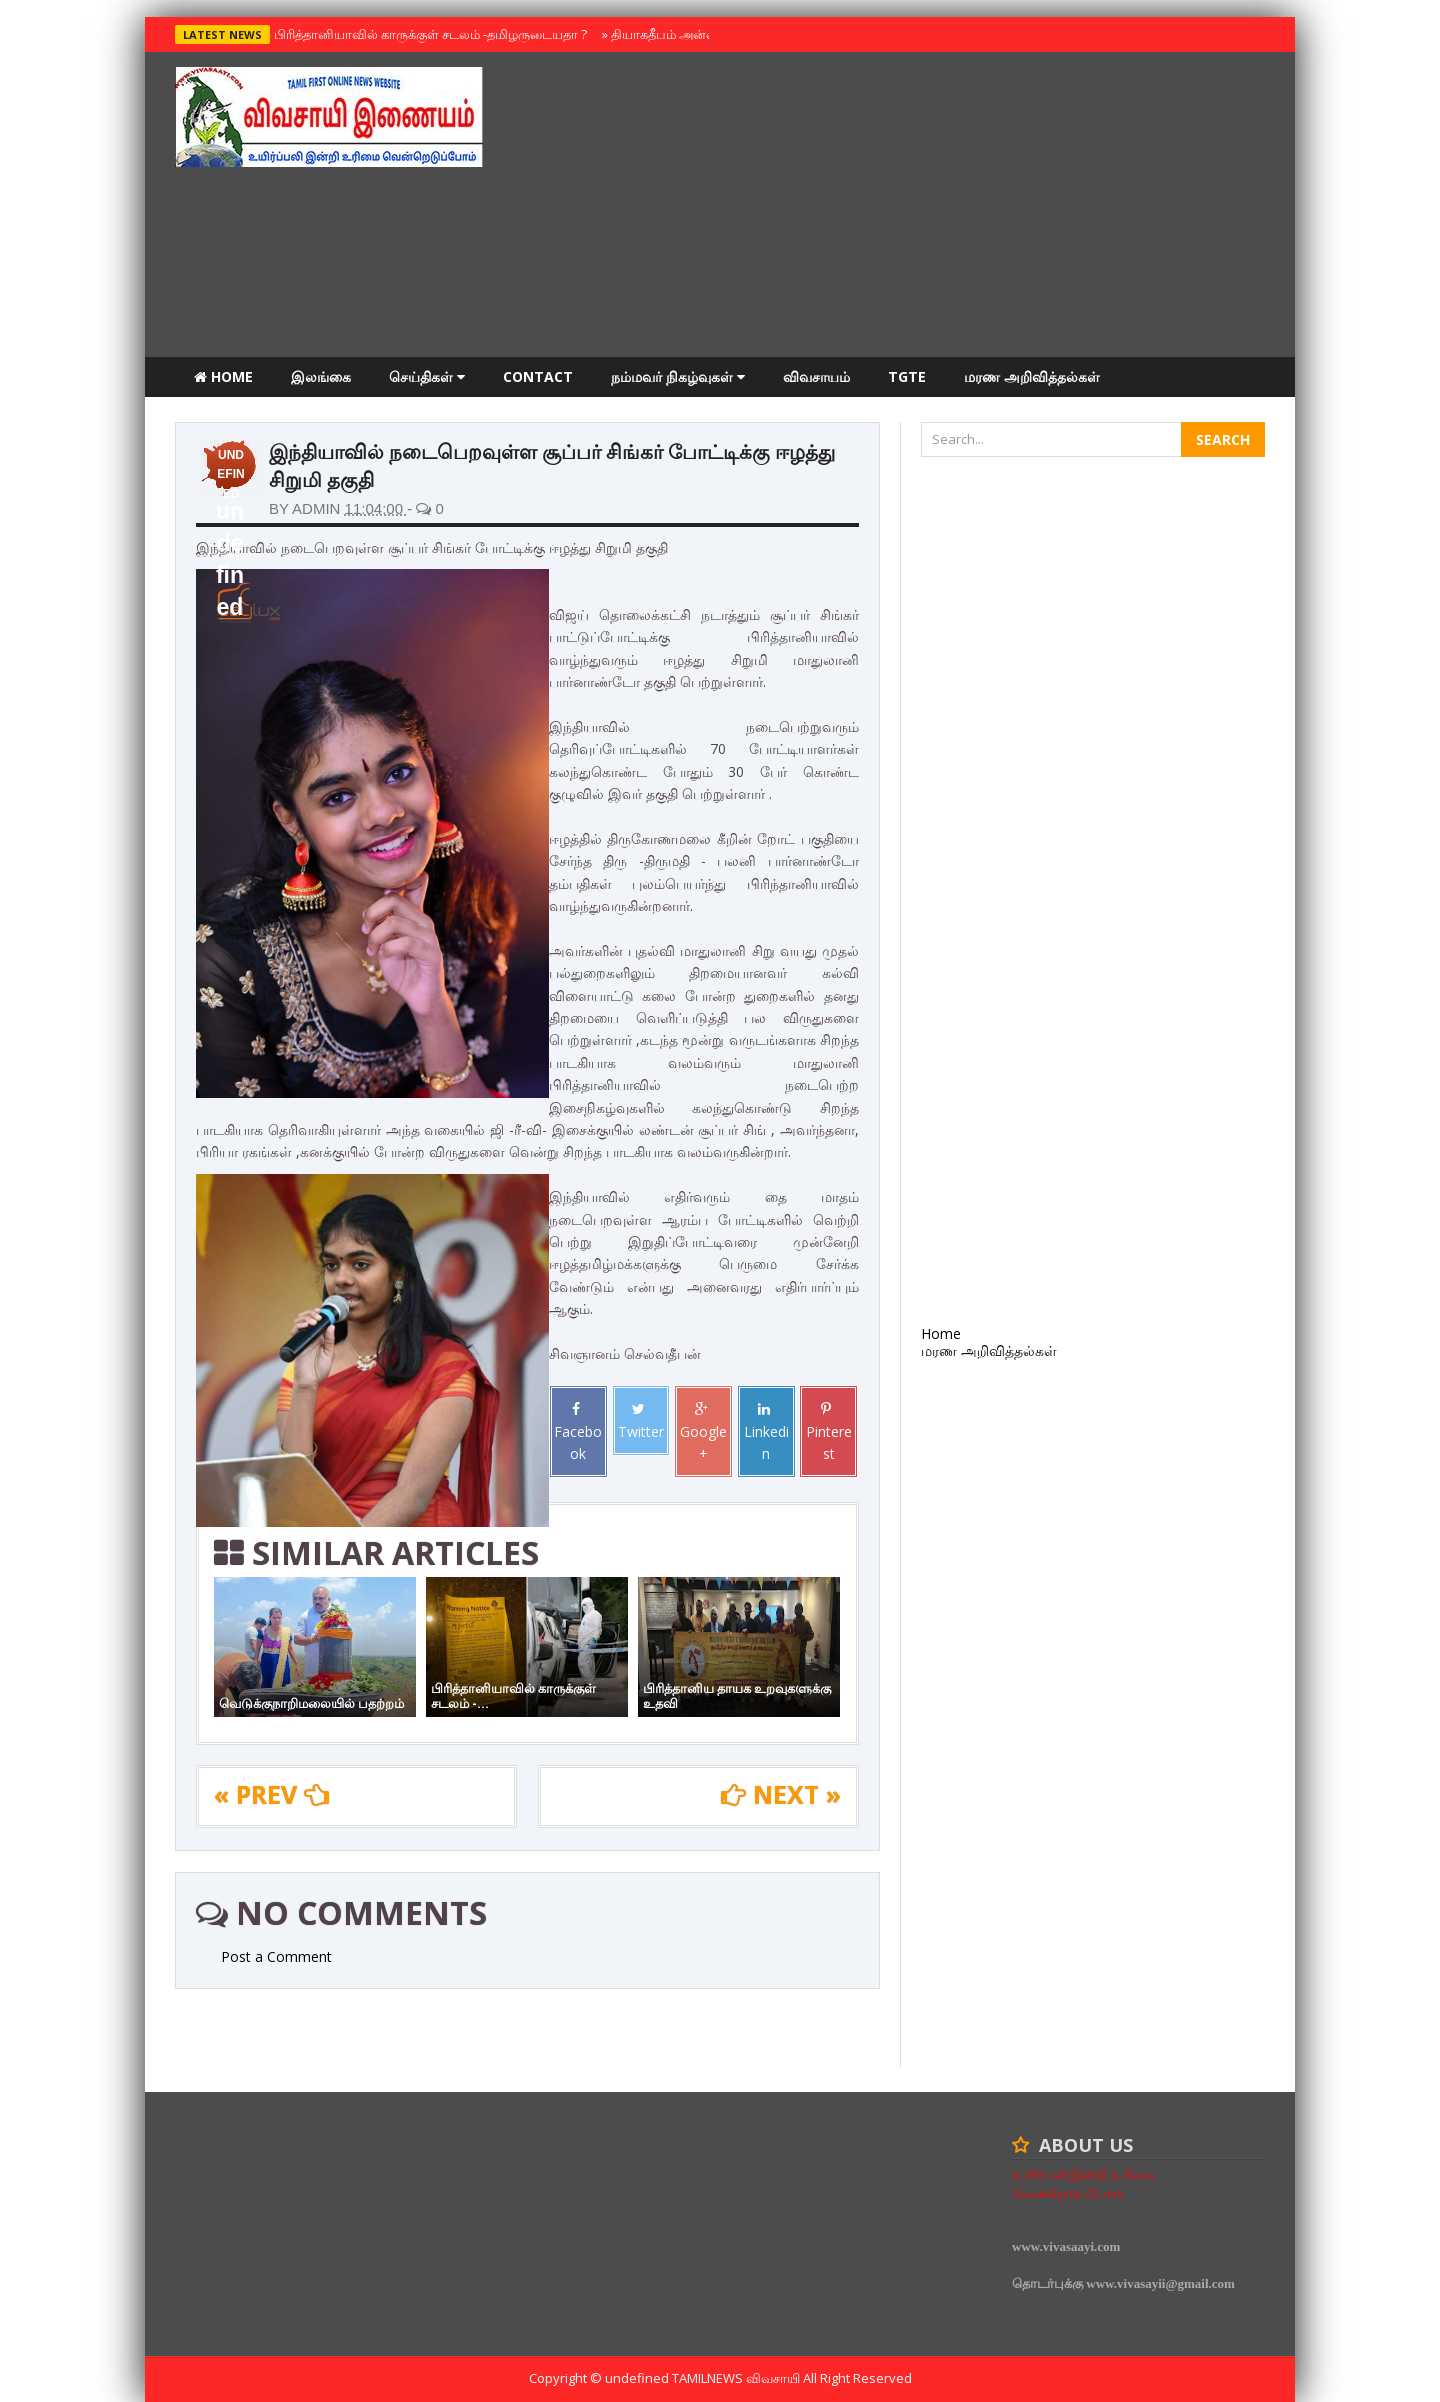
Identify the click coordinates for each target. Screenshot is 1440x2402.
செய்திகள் (427, 376)
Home (223, 376)
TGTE (907, 376)
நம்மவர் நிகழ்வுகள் (678, 376)
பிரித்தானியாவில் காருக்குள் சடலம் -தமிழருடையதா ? (426, 34)
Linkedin (766, 1432)
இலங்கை (321, 376)
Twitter (641, 1421)
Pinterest (829, 1432)
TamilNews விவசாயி (737, 2378)
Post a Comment (276, 1956)
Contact (538, 376)
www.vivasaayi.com (1066, 2246)
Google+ (703, 1432)
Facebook (578, 1432)
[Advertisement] (901, 207)
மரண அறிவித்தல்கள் (1032, 376)
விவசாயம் (816, 376)
